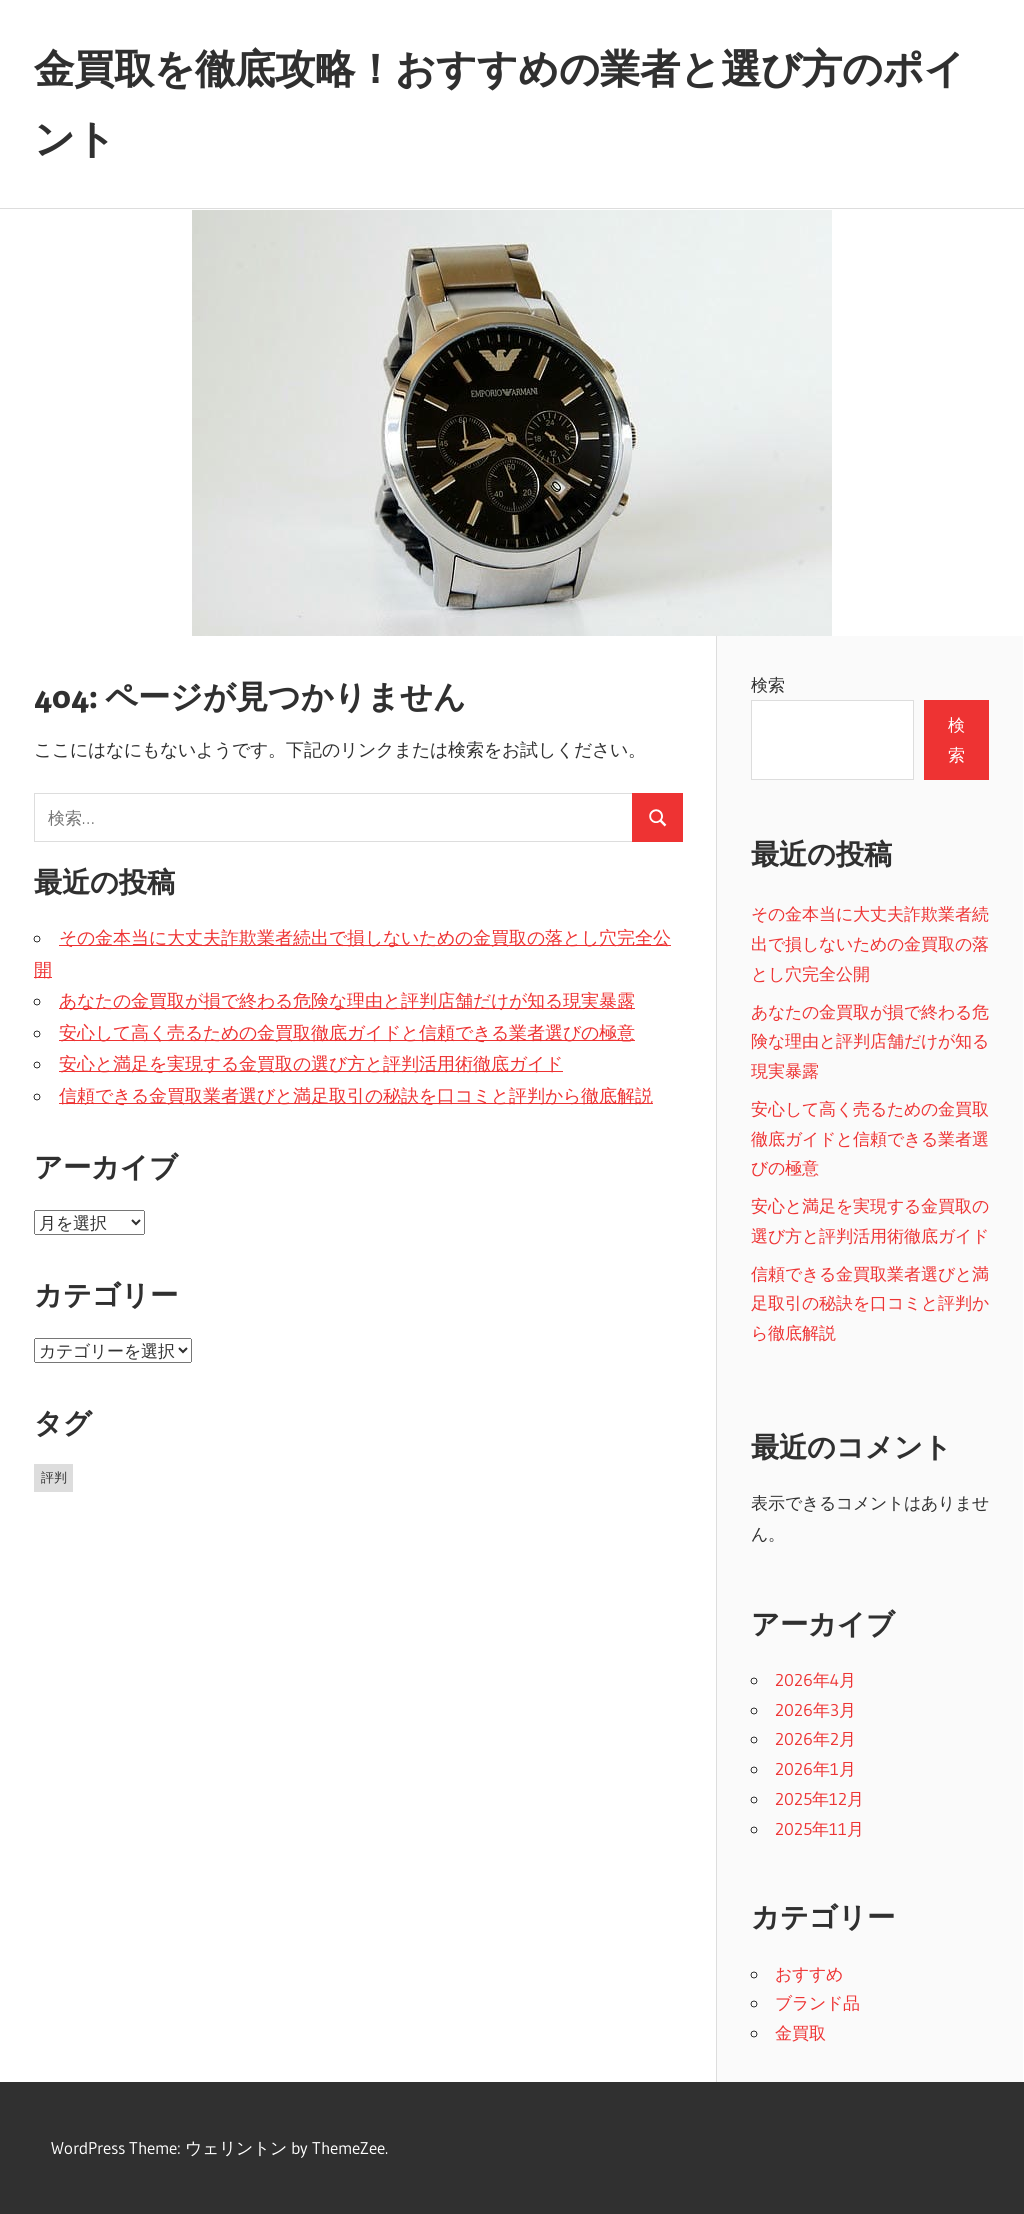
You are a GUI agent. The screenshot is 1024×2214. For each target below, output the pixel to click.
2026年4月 (815, 1679)
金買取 (800, 2032)
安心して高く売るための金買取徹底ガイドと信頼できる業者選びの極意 (347, 1033)
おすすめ (809, 1973)
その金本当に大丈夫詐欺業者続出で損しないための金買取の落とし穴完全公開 (870, 943)
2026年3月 (815, 1709)
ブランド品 (817, 2002)
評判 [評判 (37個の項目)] (54, 1477)
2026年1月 (815, 1768)
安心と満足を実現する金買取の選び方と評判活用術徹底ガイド (311, 1064)
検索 (768, 684)
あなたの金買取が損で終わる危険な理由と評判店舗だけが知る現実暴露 (347, 1001)
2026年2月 (815, 1738)
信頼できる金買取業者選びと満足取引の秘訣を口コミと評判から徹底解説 (356, 1096)
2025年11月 (819, 1828)
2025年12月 (819, 1798)
